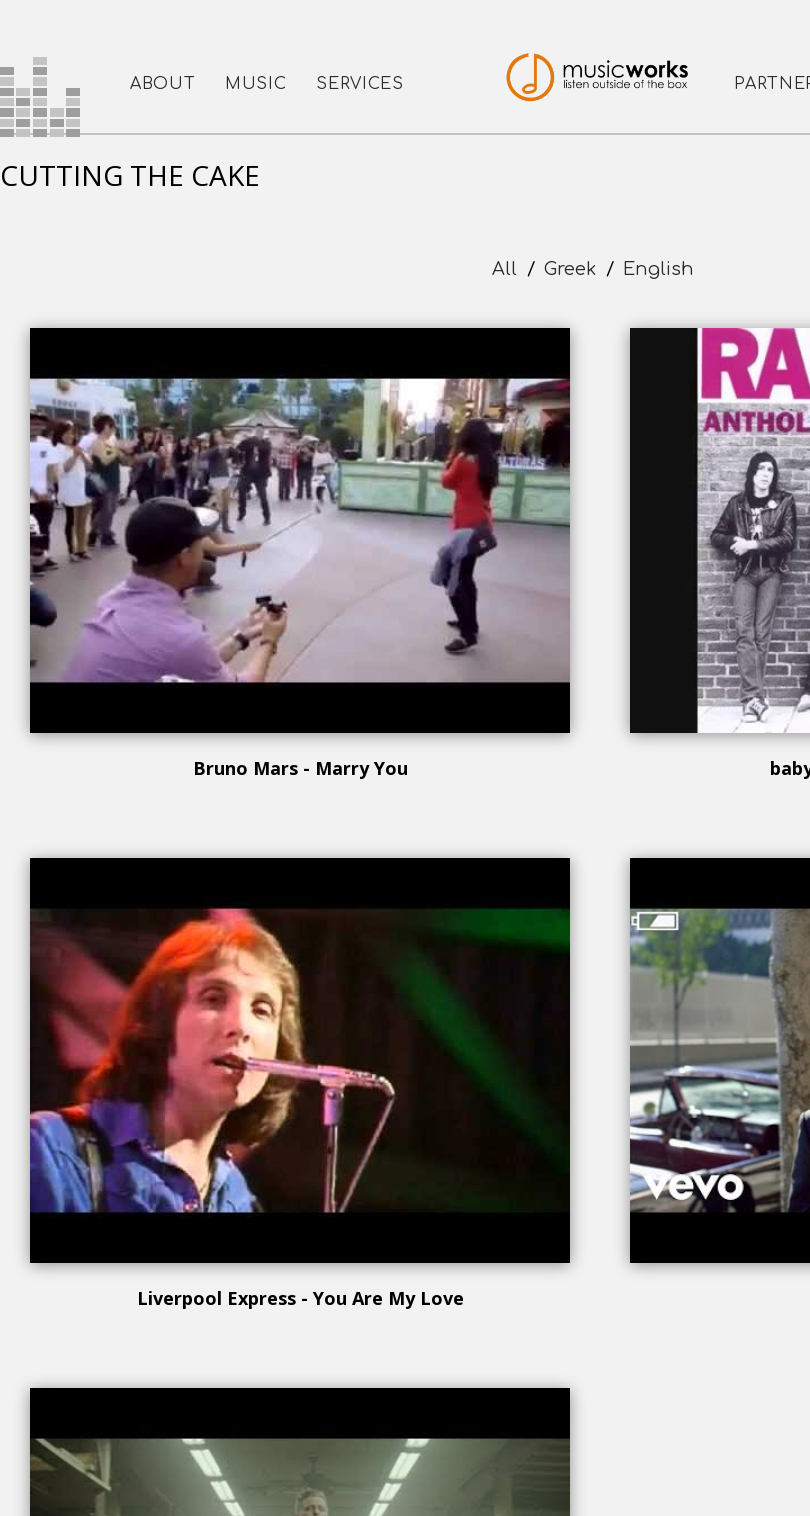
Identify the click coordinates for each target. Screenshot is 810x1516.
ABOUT (162, 84)
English (658, 269)
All (504, 269)
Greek (570, 269)
